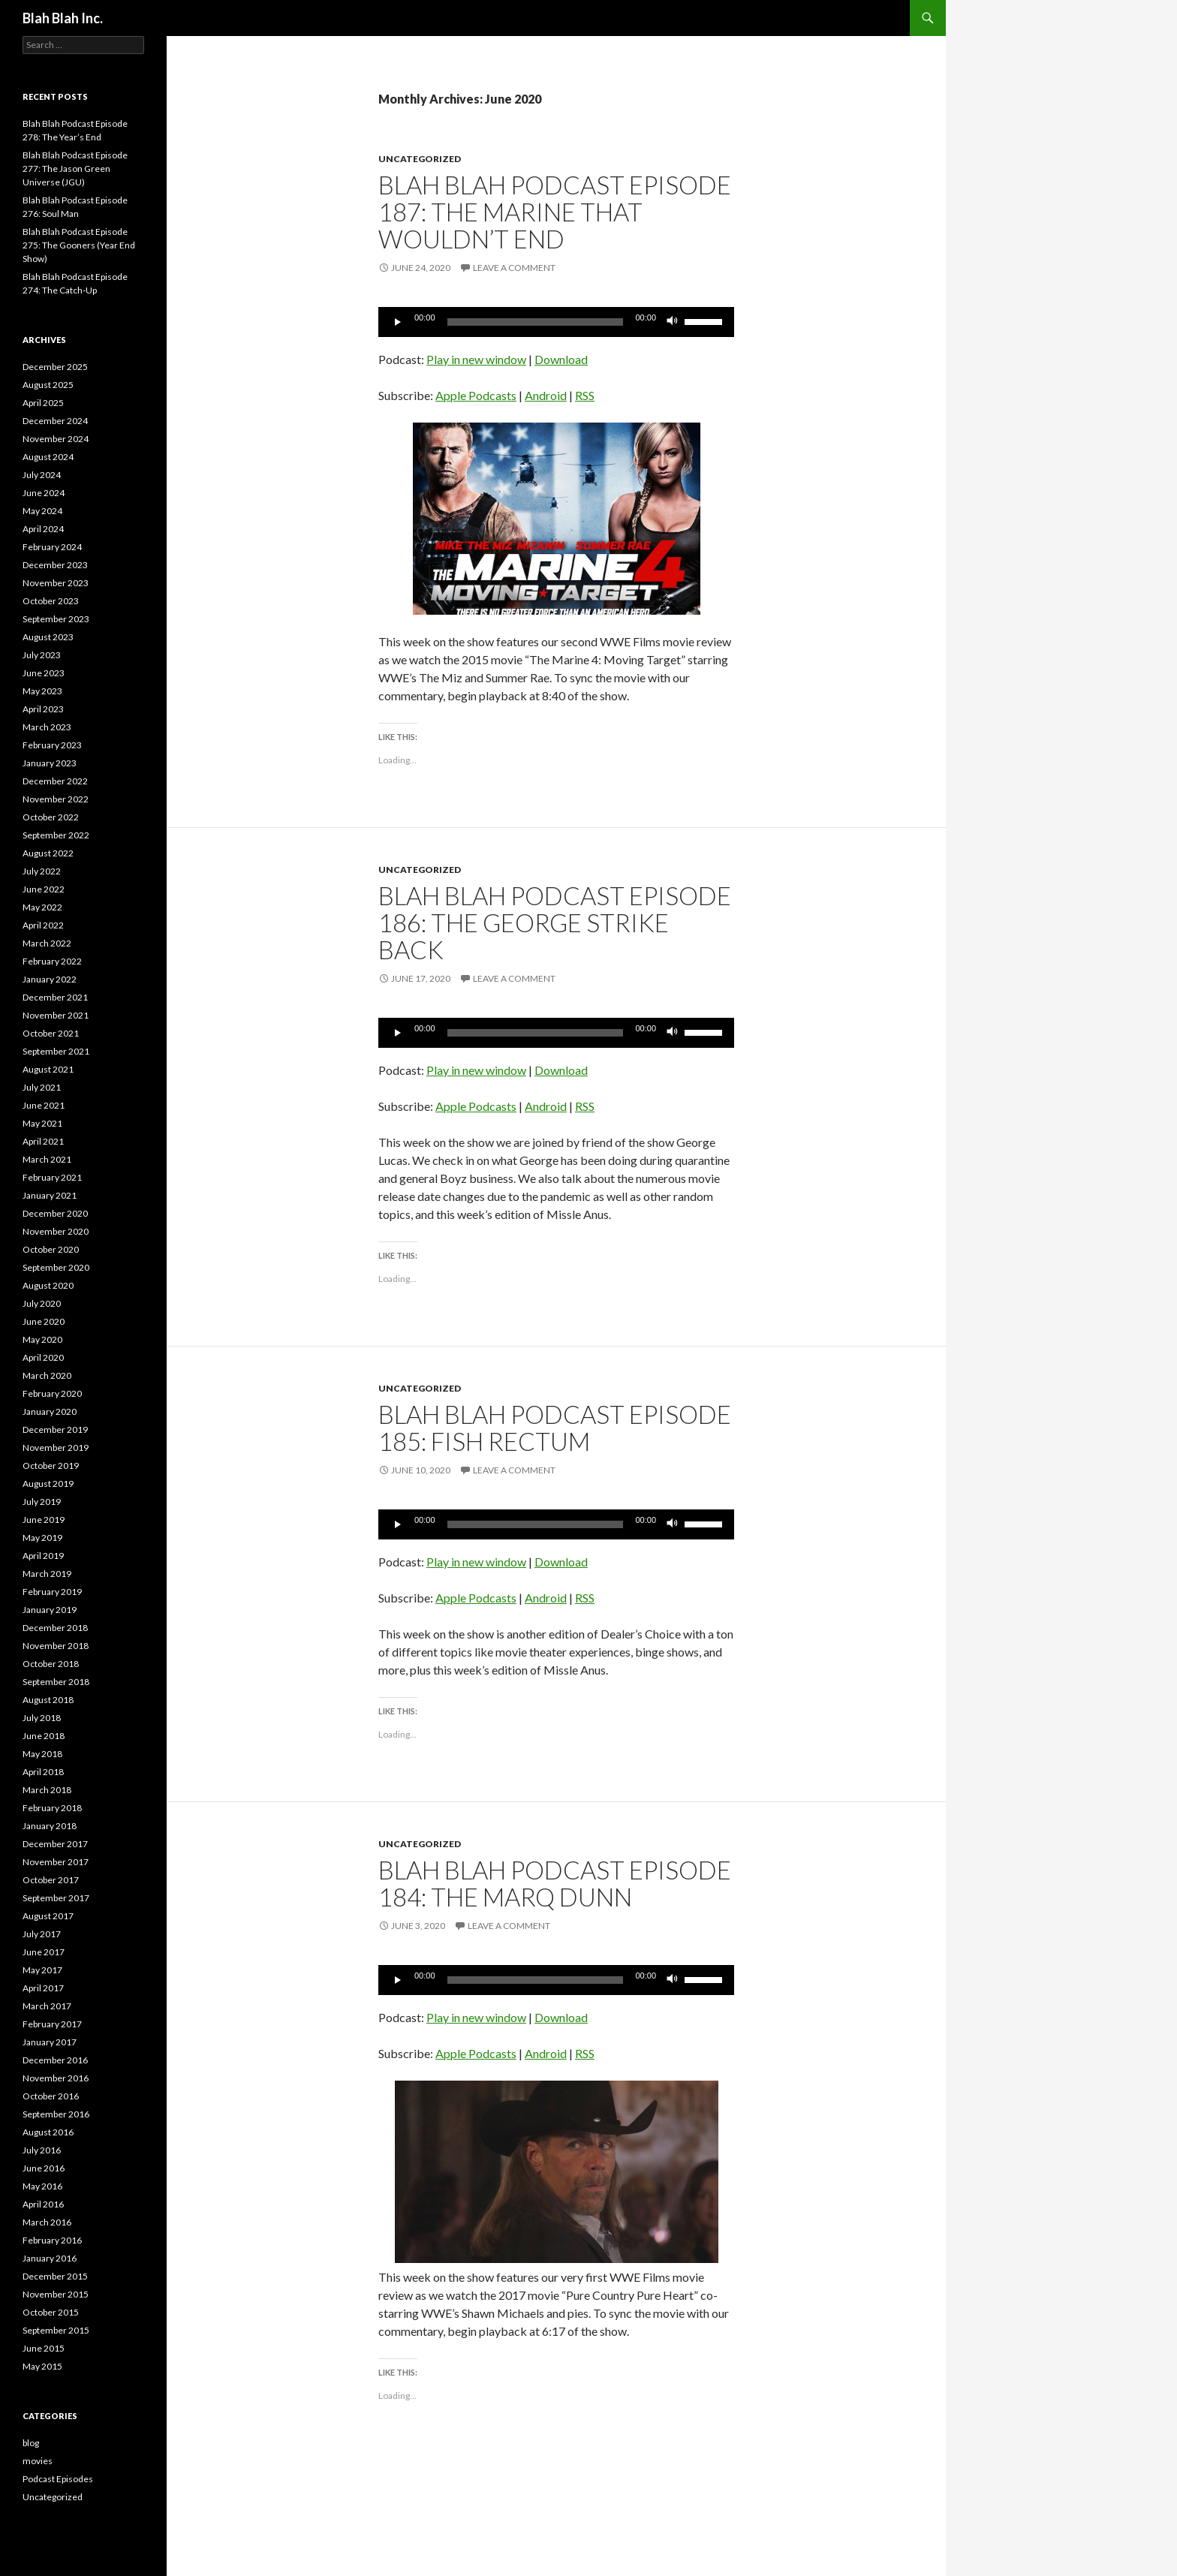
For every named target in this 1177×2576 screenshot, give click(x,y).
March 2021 (47, 1159)
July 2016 (42, 2150)
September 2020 (56, 1267)
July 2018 (42, 1717)
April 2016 (43, 2204)
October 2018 (51, 1663)
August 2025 (48, 384)
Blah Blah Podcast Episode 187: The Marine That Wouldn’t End (554, 212)
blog (31, 2442)
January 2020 (50, 1411)
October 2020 (51, 1249)
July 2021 (42, 1087)
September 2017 (56, 1897)
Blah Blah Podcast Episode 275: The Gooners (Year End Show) (79, 245)
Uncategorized (419, 158)
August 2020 (48, 1285)
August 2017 (48, 1915)
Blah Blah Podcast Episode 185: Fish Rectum (554, 1427)
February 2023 (52, 745)
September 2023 (56, 618)
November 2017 (56, 1861)
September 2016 (56, 2114)
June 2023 (44, 673)
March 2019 (47, 1573)
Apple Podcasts (475, 395)
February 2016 (52, 2240)
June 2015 (44, 2348)
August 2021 (48, 1069)
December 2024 (55, 420)
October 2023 (51, 600)
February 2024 (52, 546)
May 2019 (42, 1537)
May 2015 (42, 2366)
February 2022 (52, 961)
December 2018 (55, 1627)
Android (546, 395)
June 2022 (44, 889)
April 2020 (43, 1357)
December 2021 (55, 997)
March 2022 (47, 943)
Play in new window (476, 359)
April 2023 (43, 709)
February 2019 (52, 1591)
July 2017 (42, 1934)
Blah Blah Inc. (63, 18)
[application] (556, 322)
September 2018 (56, 1681)
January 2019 (50, 1609)
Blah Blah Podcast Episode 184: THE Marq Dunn (554, 1883)
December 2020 (55, 1213)
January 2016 (50, 2258)
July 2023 (42, 655)
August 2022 (48, 853)
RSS (585, 395)
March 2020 (47, 1375)
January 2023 (50, 763)
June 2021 (44, 1105)
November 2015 (56, 2294)
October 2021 (51, 1033)
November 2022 (56, 799)
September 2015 (56, 2330)
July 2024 (42, 474)
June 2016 (44, 2168)
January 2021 (50, 1195)
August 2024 (48, 456)
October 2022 (51, 817)
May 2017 (42, 1970)
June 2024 (44, 492)
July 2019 (42, 1501)
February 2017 (52, 2024)
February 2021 (52, 1177)
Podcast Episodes (58, 2478)
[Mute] (672, 322)
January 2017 (50, 2042)
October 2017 (51, 1879)
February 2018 (52, 1807)
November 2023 (56, 582)
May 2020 (42, 1339)
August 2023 (48, 636)
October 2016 (51, 2096)
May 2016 (42, 2186)
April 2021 (43, 1141)
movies (38, 2460)
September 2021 (56, 1051)
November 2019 (56, 1447)
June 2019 (44, 1519)
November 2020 (56, 1231)
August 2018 (48, 1699)
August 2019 (48, 1483)
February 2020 (52, 1393)
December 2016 (55, 2060)
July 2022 (42, 871)
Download (561, 359)
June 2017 (44, 1952)
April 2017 (43, 1988)
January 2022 (50, 979)
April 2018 (43, 1771)
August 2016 (48, 2132)
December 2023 (55, 564)
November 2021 (56, 1015)
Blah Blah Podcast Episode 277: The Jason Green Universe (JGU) (75, 168)
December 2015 (55, 2276)
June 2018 (44, 1735)
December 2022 (55, 781)
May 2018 (42, 1753)
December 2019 (55, 1429)
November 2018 (56, 1645)
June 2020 (44, 1321)
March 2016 (47, 2222)
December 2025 (55, 366)
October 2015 (51, 2312)
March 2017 (47, 2006)
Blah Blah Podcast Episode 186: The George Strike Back (554, 922)
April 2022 (43, 925)
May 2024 (42, 510)
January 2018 (50, 1825)
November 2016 (56, 2078)
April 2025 (43, 402)
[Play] (397, 322)
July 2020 (42, 1303)
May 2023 (42, 691)
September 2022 (56, 835)
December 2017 (55, 1843)
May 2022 (42, 907)
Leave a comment (514, 267)
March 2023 (47, 727)
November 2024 (56, 438)
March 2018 (47, 1789)
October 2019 (51, 1465)
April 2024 (43, 528)
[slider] (535, 322)
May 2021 (42, 1123)
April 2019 (43, 1555)
